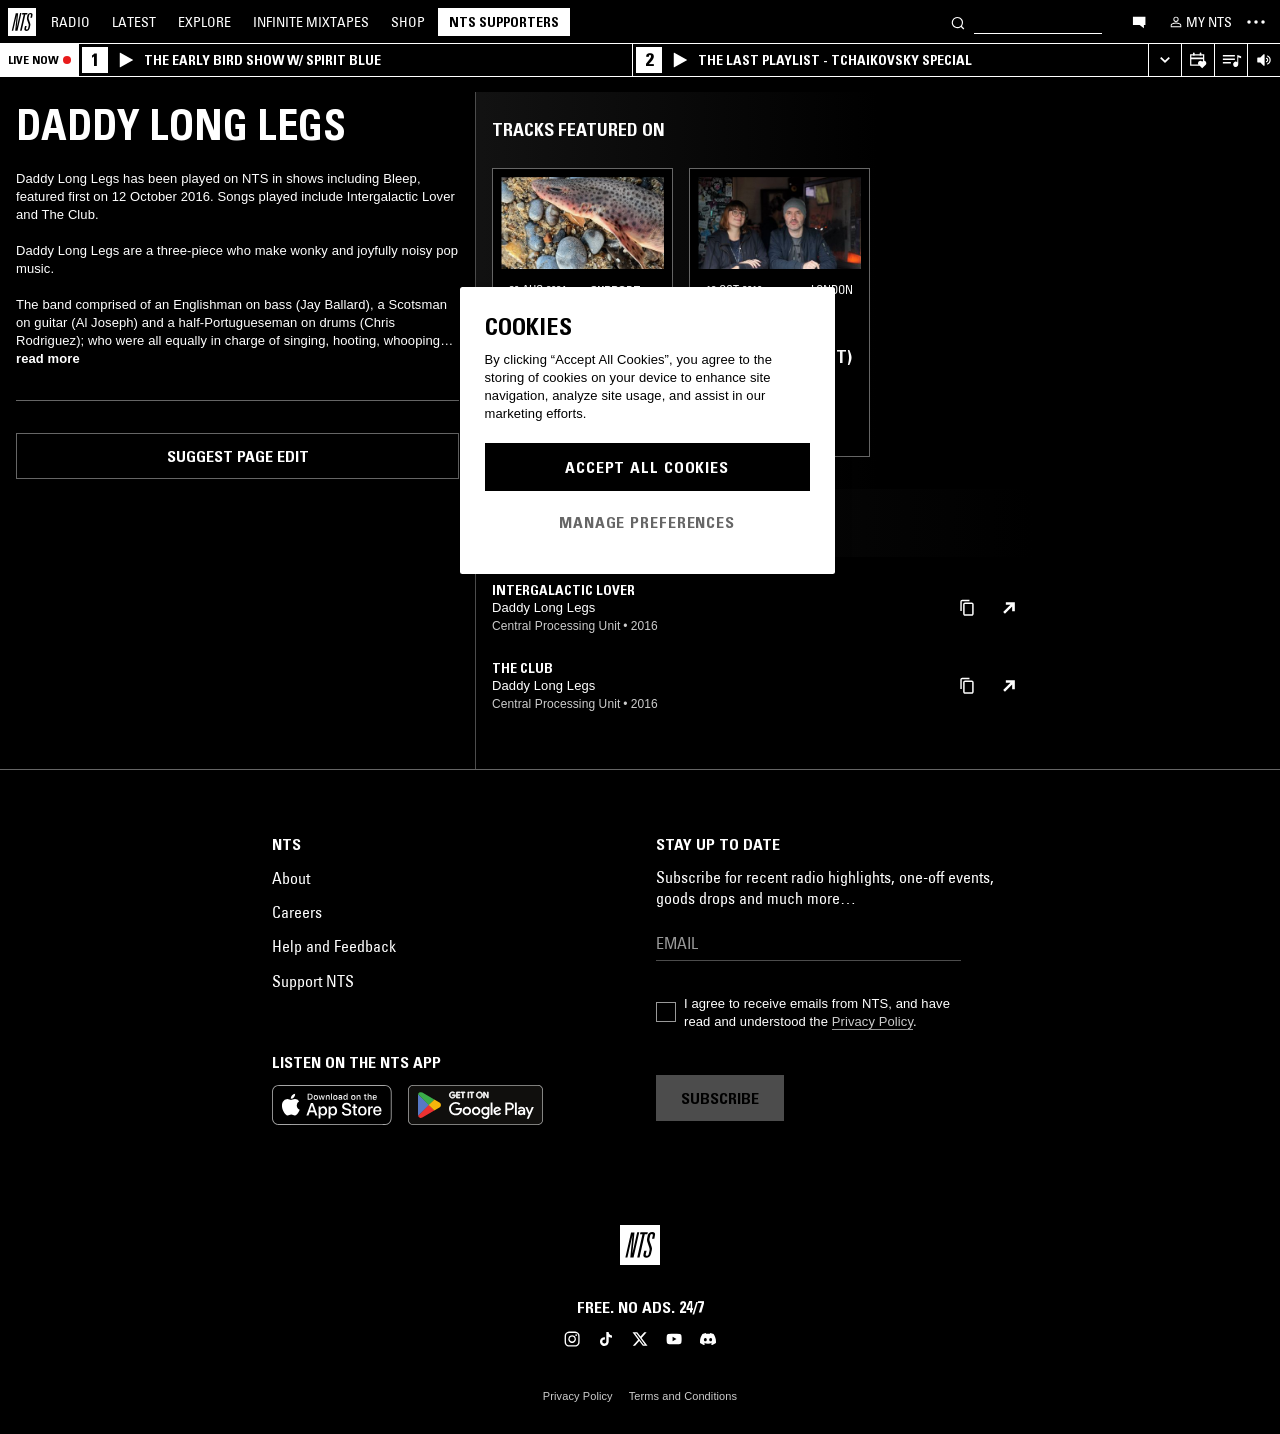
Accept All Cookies (647, 467)
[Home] (22, 22)
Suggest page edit (238, 456)
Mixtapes (311, 22)
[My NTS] (1199, 22)
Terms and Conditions (683, 1396)
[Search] (958, 21)
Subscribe (720, 1098)
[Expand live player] (1164, 60)
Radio (70, 22)
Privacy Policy (872, 1021)
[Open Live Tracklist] (1230, 60)
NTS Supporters (504, 22)
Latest (134, 22)
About (291, 878)
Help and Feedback (334, 946)
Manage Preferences (647, 522)
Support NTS (313, 981)
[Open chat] (1139, 21)
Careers (297, 912)
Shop (408, 22)
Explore (204, 22)
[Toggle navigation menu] (1256, 22)
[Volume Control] (1263, 60)
